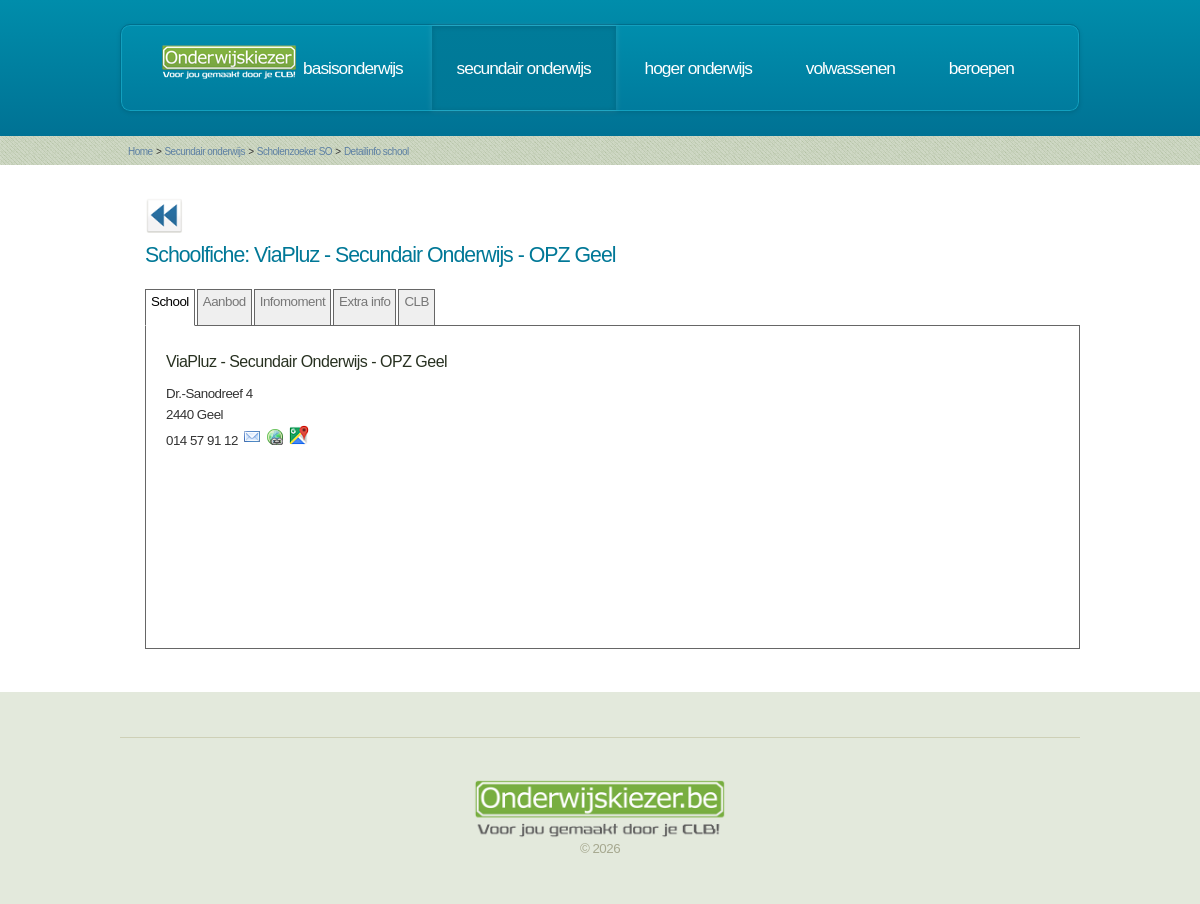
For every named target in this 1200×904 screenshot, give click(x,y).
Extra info (364, 301)
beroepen (981, 68)
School (170, 301)
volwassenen (850, 68)
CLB (416, 301)
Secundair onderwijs (204, 151)
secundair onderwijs (524, 68)
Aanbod (224, 301)
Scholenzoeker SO (294, 151)
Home (140, 151)
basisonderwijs (353, 68)
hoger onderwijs (698, 68)
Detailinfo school (376, 151)
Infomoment (292, 301)
